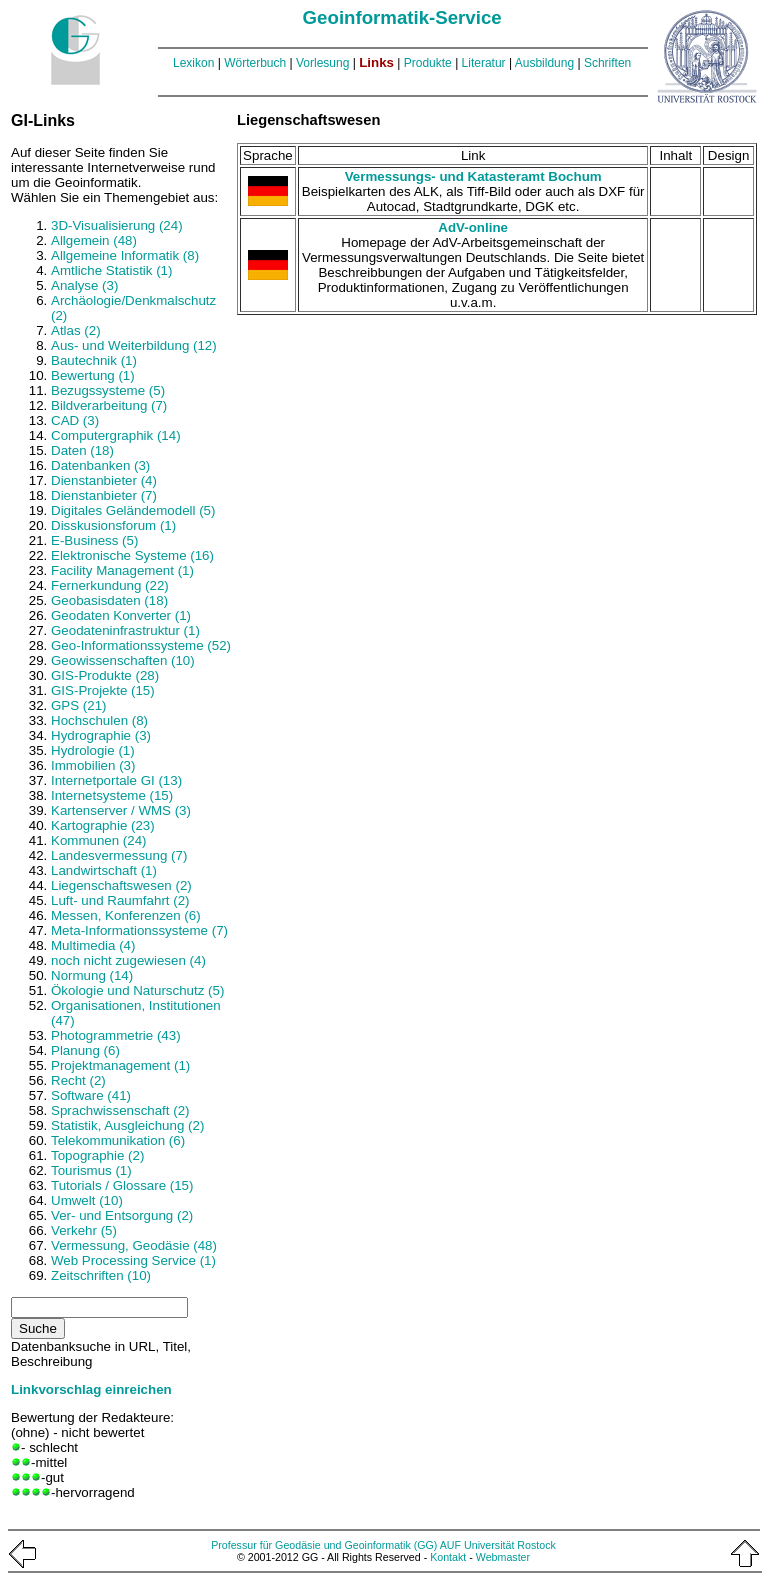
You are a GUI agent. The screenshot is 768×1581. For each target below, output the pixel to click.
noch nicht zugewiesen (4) (128, 960)
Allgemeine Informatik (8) (125, 255)
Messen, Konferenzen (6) (126, 915)
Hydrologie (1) (93, 750)
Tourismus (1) (91, 1170)
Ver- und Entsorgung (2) (122, 1215)
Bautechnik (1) (94, 360)
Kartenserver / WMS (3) (121, 810)
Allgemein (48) (94, 240)
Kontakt (448, 1557)
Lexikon (193, 63)
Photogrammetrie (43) (116, 1035)
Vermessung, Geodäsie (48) (134, 1245)
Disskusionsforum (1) (113, 525)
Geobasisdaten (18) (109, 600)
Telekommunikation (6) (118, 1140)
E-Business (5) (94, 540)
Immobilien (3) (93, 765)
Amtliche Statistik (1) (111, 270)
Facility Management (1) (122, 570)
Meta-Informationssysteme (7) (139, 930)
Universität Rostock (510, 1545)
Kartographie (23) (103, 825)
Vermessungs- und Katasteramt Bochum (473, 176)
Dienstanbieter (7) (104, 495)
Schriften (607, 63)
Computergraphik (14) (116, 435)
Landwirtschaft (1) (104, 870)
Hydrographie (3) (101, 735)
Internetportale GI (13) (116, 780)
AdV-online (473, 227)
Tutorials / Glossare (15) (122, 1185)
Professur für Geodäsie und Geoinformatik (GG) (324, 1545)
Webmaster (503, 1557)
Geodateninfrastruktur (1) (125, 630)
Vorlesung (322, 63)
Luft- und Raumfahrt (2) (120, 900)
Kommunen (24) (99, 840)
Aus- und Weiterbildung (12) (134, 345)
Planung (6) (85, 1050)
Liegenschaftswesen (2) (121, 885)
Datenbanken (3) (100, 465)
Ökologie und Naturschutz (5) (137, 990)
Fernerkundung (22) (110, 585)
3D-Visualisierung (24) (117, 225)
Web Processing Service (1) (133, 1260)
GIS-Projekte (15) (103, 690)
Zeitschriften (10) (101, 1275)
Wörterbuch (255, 63)
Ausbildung (544, 63)
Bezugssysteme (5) (108, 390)
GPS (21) (79, 705)
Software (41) (91, 1095)
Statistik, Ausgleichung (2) (127, 1125)
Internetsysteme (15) (112, 795)
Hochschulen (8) (99, 720)
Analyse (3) (84, 285)
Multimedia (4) (93, 945)
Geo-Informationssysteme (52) (141, 645)
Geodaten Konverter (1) (121, 615)
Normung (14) (92, 975)
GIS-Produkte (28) (105, 675)
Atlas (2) (76, 330)
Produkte (428, 63)
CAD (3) (75, 420)
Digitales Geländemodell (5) (133, 510)
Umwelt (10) (87, 1200)
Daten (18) (82, 450)
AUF (450, 1545)
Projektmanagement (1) (120, 1065)
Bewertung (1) (93, 375)
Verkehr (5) (84, 1230)
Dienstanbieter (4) (104, 480)
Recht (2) (78, 1080)
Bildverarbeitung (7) (109, 405)
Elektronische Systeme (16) (132, 555)
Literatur (484, 63)
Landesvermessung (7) (119, 855)
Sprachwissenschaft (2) (120, 1110)
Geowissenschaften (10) (123, 660)
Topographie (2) (97, 1155)
